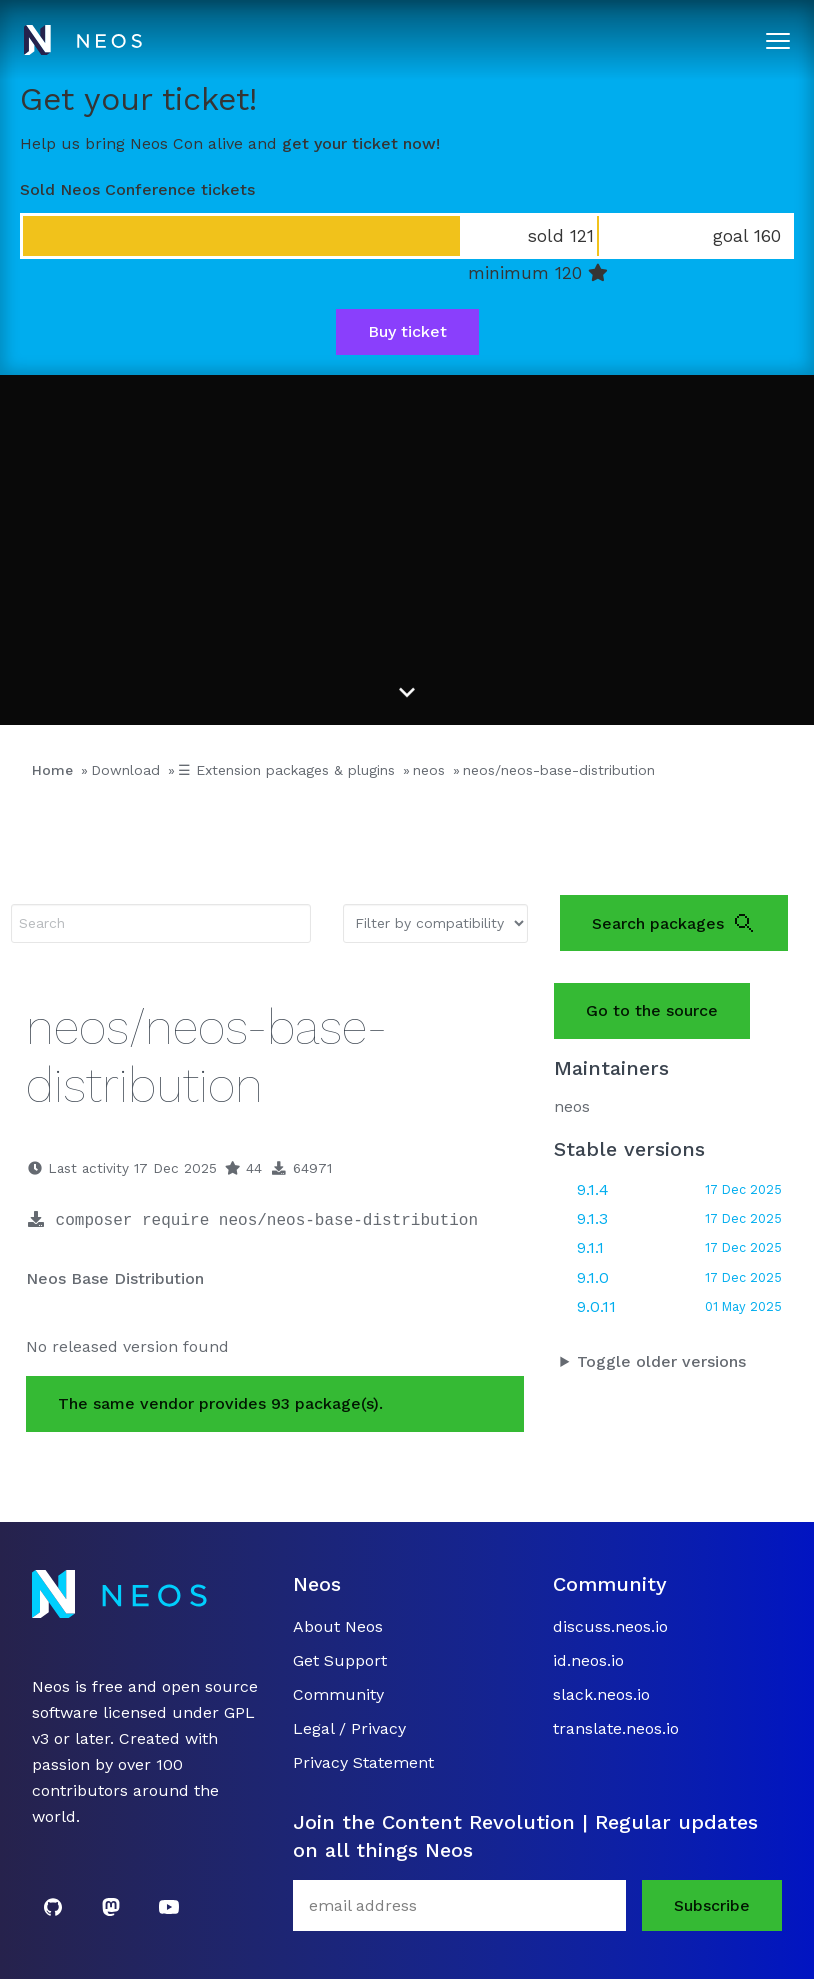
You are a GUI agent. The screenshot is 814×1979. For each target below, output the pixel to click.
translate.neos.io (616, 1728)
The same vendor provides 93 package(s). (220, 1403)
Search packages (674, 923)
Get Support (340, 1660)
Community (338, 1694)
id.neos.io (588, 1660)
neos (429, 770)
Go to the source (652, 1010)
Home (52, 770)
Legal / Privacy (349, 1728)
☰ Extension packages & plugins (286, 770)
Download (125, 770)
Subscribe (712, 1905)
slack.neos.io (601, 1694)
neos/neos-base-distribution (559, 770)
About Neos (338, 1626)
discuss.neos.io (610, 1626)
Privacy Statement (363, 1762)
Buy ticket (407, 331)
